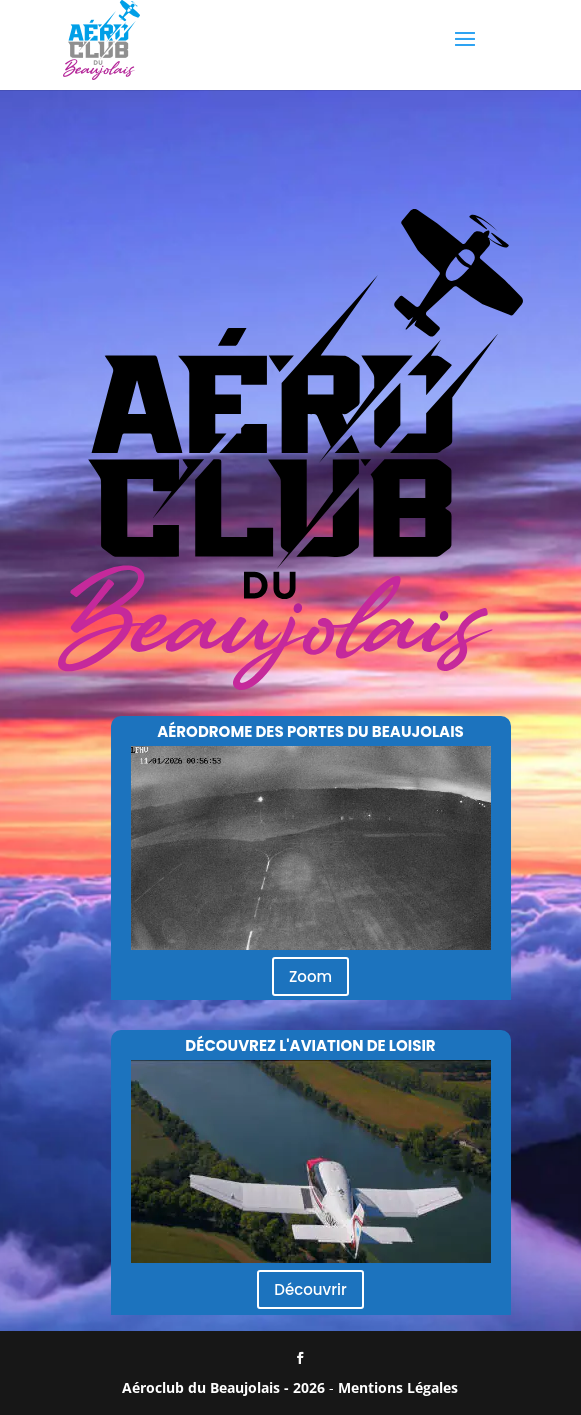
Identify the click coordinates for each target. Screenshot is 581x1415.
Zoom (310, 976)
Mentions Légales (398, 1387)
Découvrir (310, 1289)
